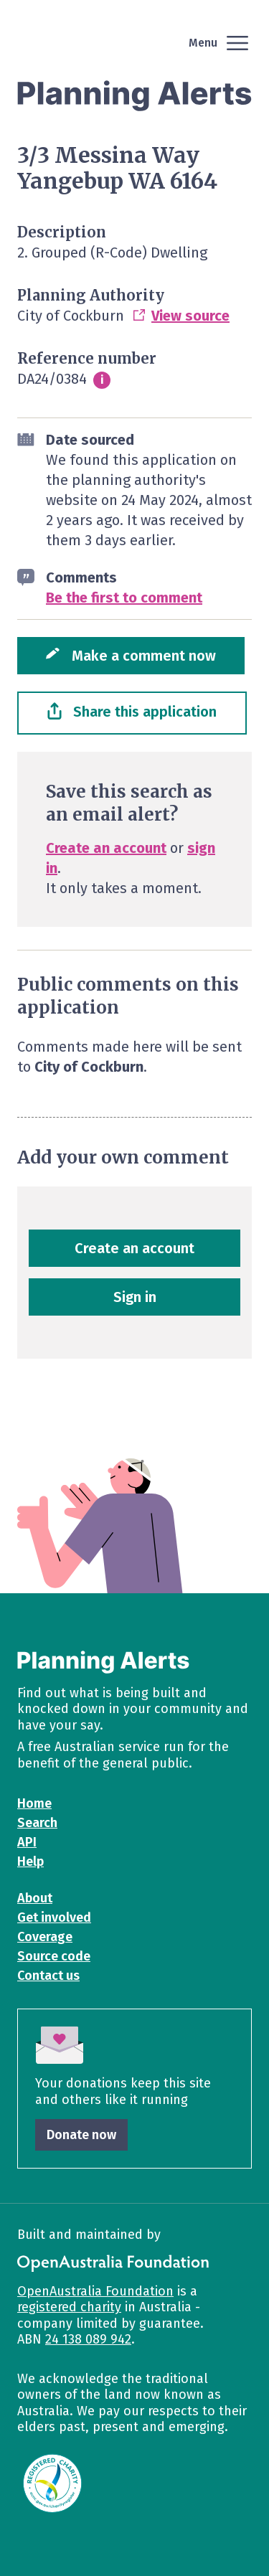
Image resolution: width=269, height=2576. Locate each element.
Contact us (48, 1975)
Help (30, 1861)
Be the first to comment (124, 597)
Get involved (54, 1917)
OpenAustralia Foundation (95, 2291)
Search (37, 1823)
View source (190, 315)
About (34, 1898)
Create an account (106, 848)
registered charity (69, 2307)
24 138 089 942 (88, 2339)
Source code (53, 1956)
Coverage (44, 1937)
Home (34, 1803)
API (27, 1842)
